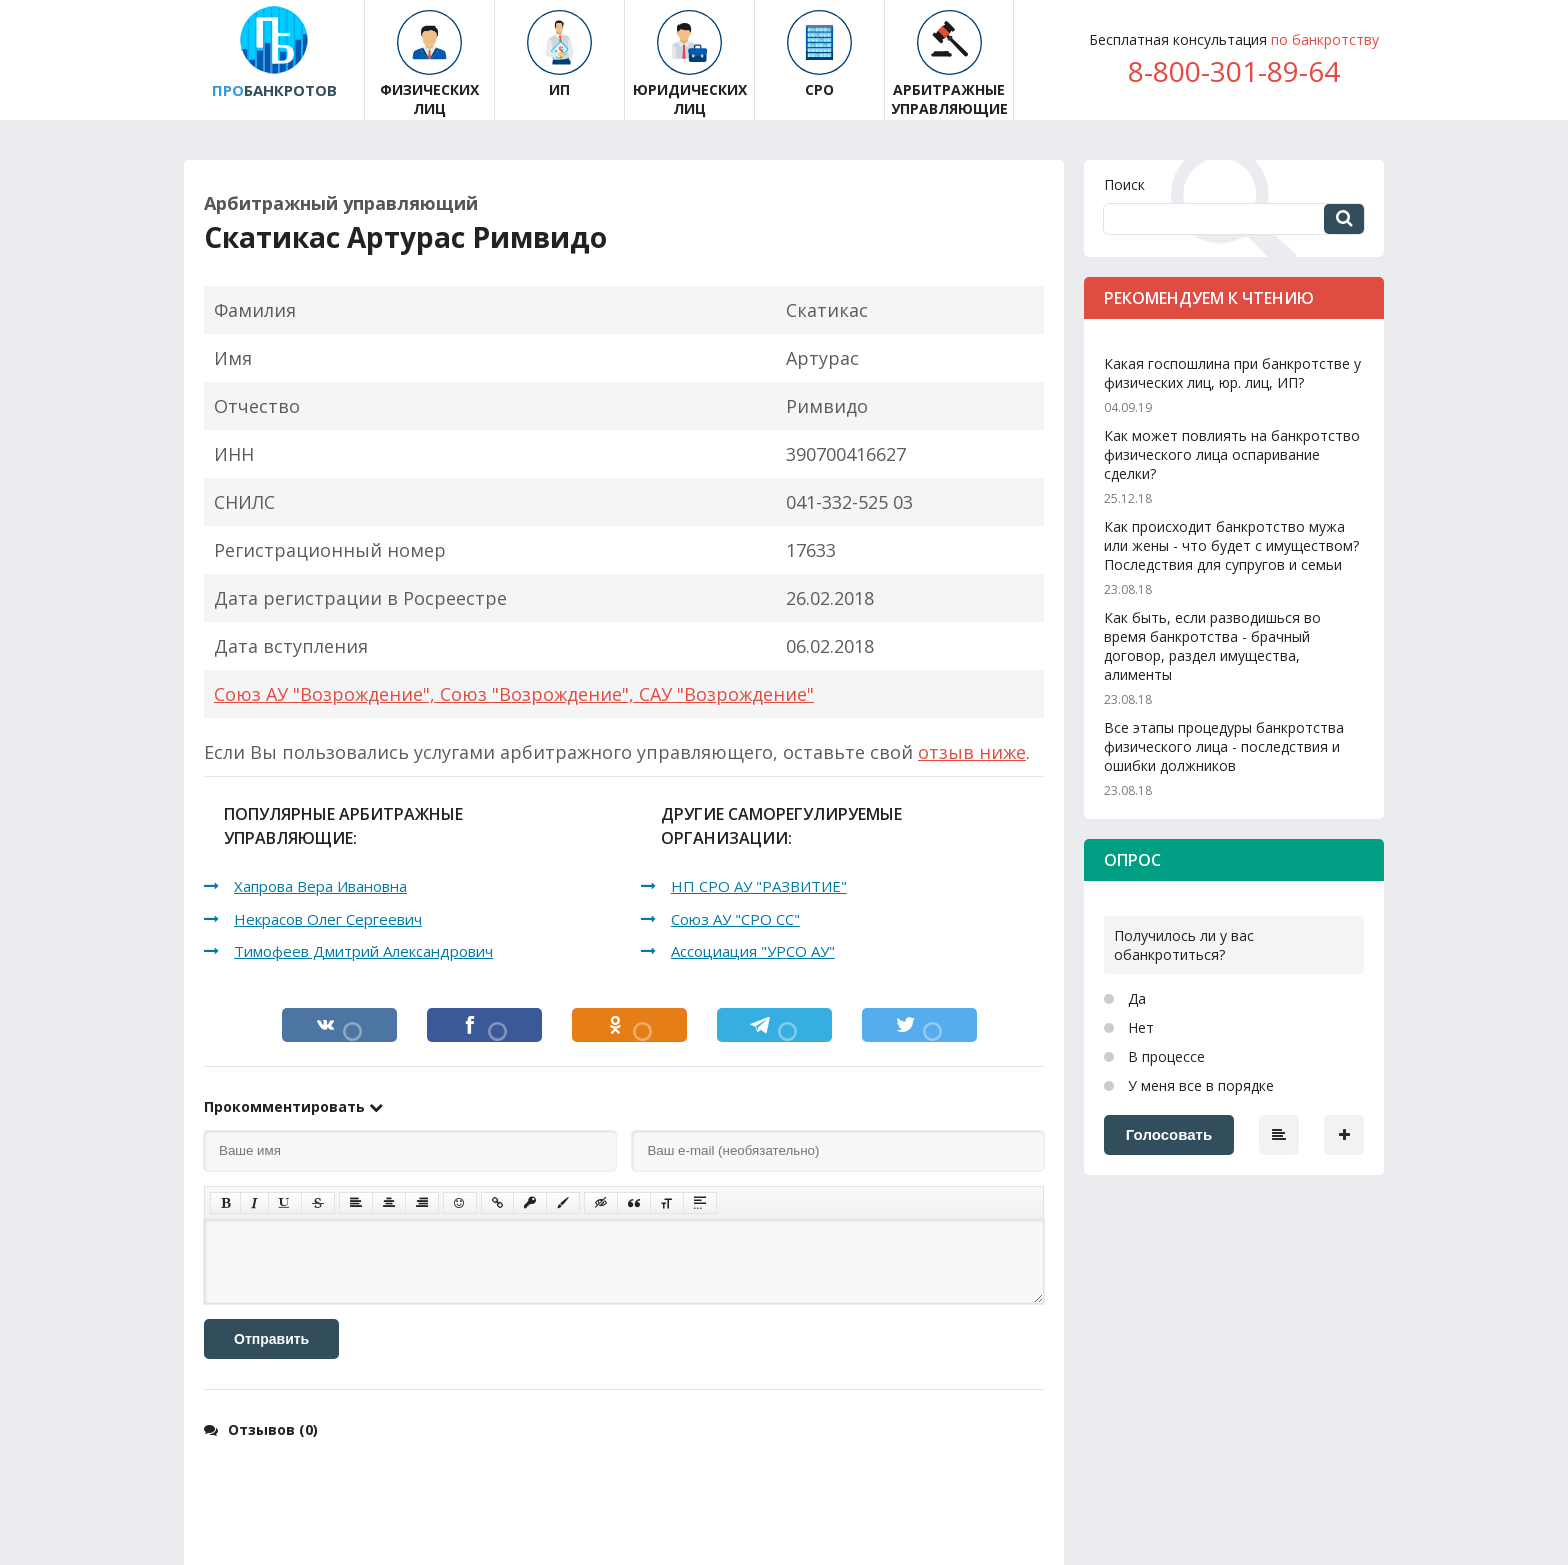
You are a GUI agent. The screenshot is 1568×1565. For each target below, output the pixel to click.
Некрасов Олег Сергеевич (328, 919)
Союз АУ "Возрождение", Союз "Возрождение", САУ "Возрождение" (514, 694)
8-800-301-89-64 (1234, 71)
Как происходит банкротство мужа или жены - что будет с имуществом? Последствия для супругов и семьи (1231, 545)
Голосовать (1169, 1134)
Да (1135, 998)
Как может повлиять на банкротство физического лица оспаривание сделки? (1232, 454)
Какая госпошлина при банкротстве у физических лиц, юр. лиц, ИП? (1232, 373)
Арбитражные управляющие (949, 64)
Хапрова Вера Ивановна (320, 886)
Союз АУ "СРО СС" (735, 919)
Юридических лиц (690, 64)
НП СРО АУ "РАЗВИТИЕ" (759, 886)
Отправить (271, 1339)
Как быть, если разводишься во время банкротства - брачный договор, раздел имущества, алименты (1212, 646)
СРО (819, 54)
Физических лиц (429, 64)
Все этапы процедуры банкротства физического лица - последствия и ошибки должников (1224, 746)
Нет (1139, 1027)
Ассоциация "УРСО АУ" (753, 951)
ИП (559, 54)
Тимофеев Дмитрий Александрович (363, 951)
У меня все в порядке (1199, 1085)
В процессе (1164, 1056)
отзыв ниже (972, 752)
